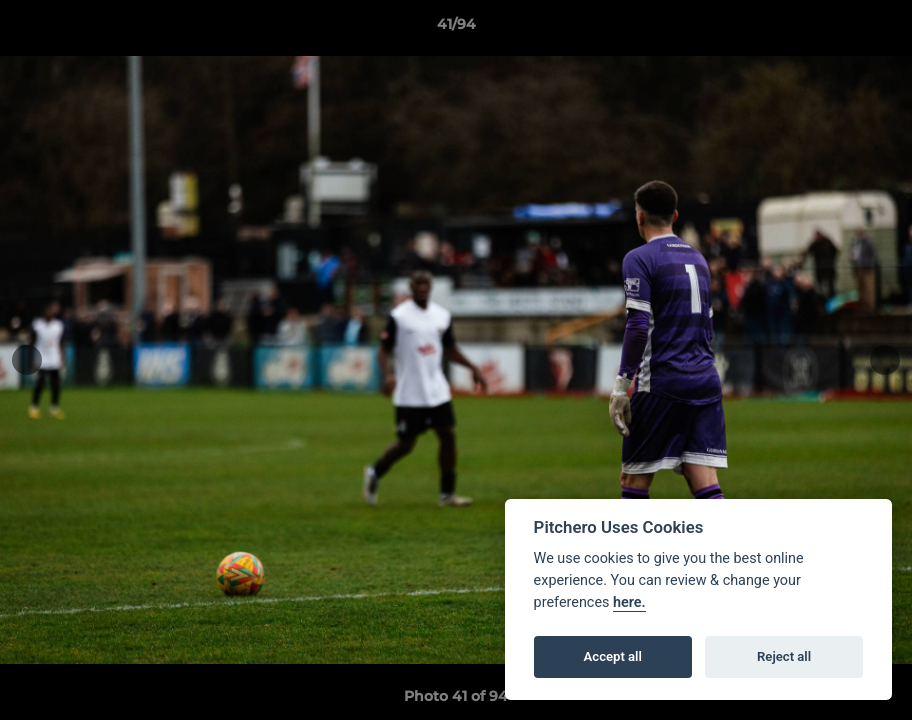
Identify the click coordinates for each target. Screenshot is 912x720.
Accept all (613, 656)
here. (629, 602)
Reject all (784, 656)
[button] (876, 29)
